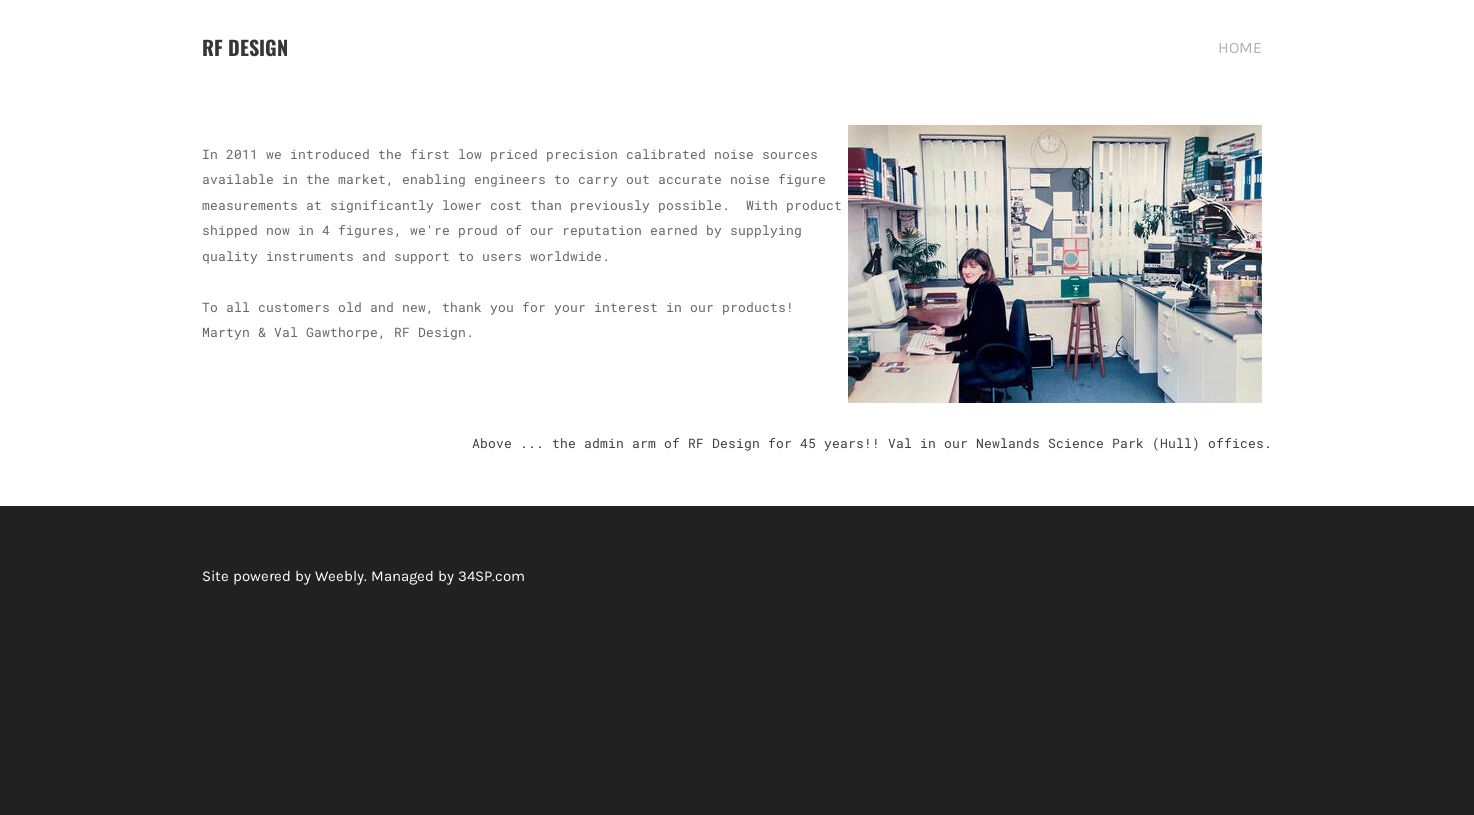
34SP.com (491, 576)
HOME (1240, 47)
